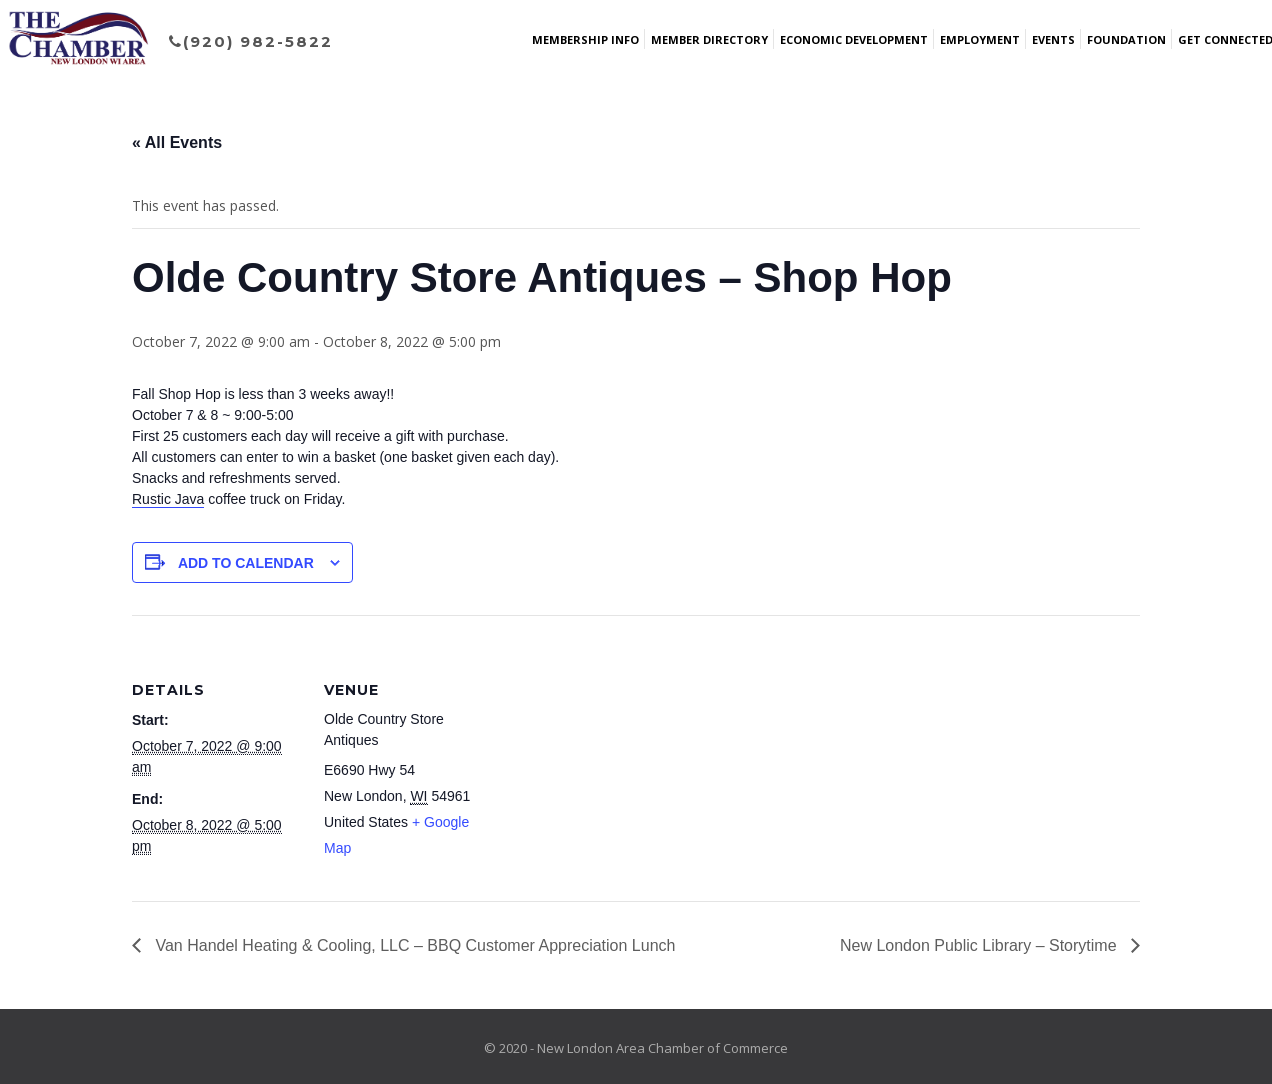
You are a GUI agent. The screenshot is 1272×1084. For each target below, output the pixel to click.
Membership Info (585, 39)
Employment (980, 39)
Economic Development (854, 39)
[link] (168, 499)
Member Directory (709, 39)
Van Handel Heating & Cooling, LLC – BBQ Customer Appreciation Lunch (413, 945)
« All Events (177, 142)
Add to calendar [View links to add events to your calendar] (246, 563)
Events (1053, 39)
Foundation (1126, 39)
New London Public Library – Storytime (980, 945)
